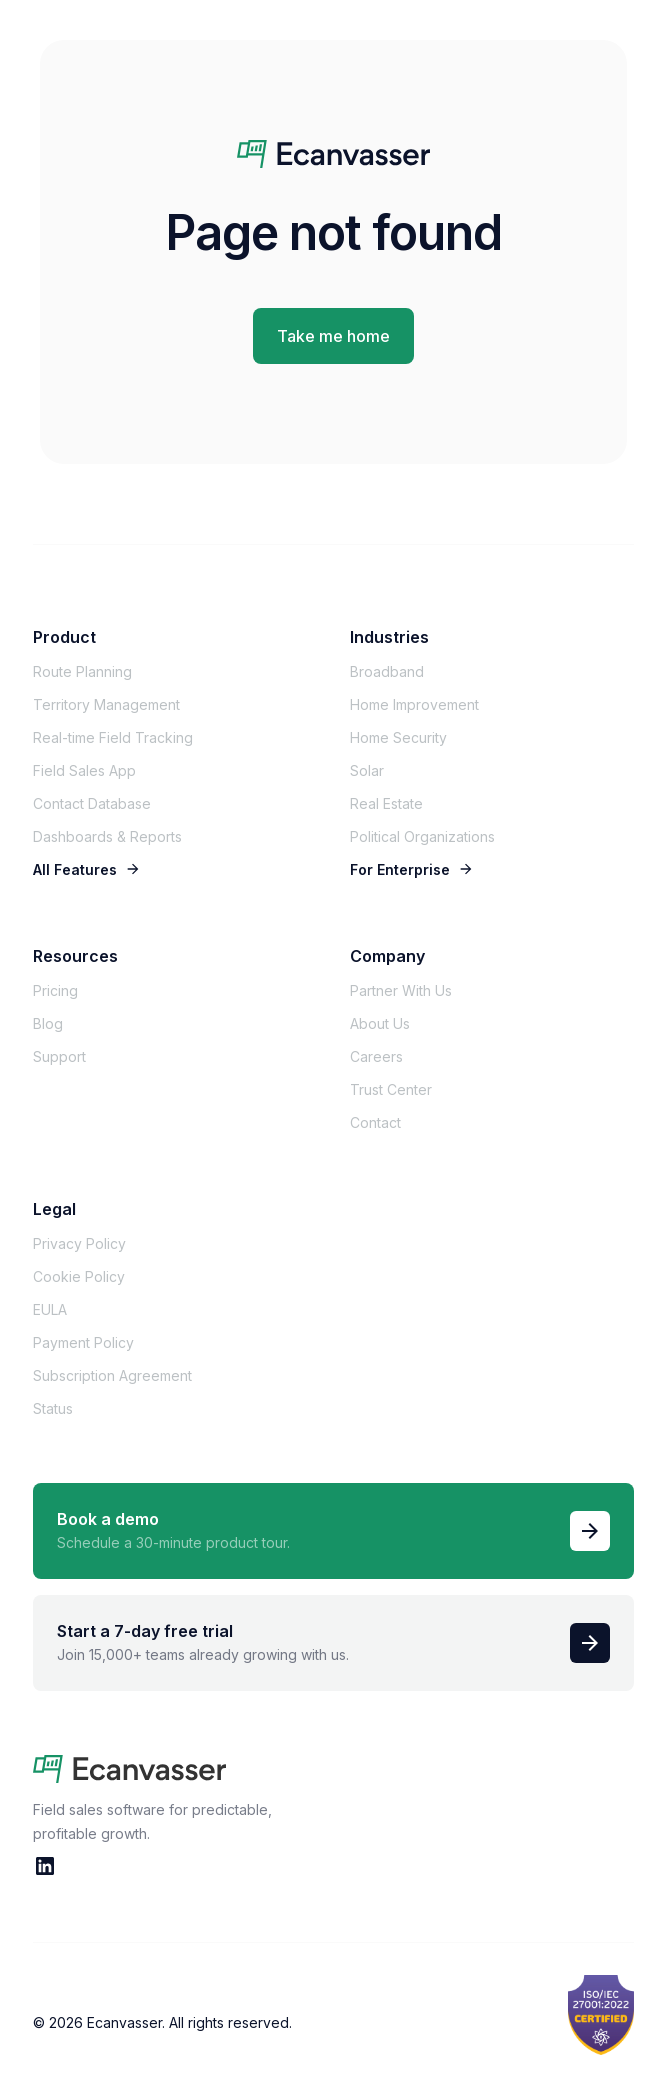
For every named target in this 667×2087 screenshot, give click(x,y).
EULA (50, 1309)
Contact (375, 1122)
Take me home (333, 336)
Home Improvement (414, 704)
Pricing (55, 990)
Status (53, 1408)
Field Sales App (84, 770)
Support (59, 1056)
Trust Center (391, 1089)
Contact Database (92, 803)
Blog (48, 1023)
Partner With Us (401, 990)
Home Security (398, 737)
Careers (376, 1056)
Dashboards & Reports (107, 836)
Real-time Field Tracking (113, 737)
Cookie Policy (79, 1276)
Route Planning (82, 671)
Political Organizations (422, 836)
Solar (367, 770)
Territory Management (106, 704)
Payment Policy (83, 1342)
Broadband (387, 671)
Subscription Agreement (112, 1375)
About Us (380, 1023)
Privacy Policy (79, 1243)
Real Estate (386, 803)
